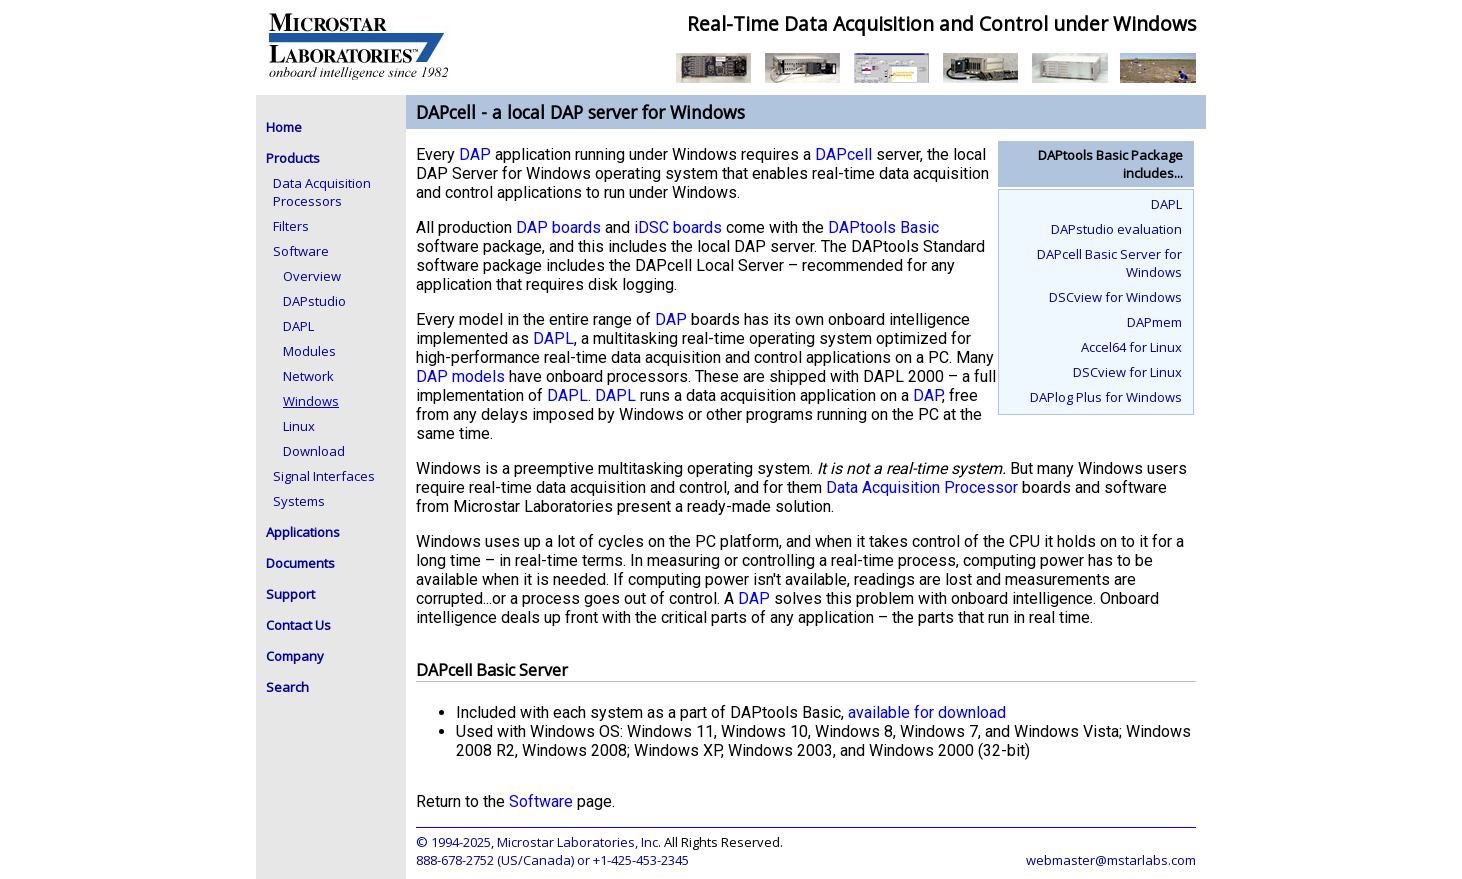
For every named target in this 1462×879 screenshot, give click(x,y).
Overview (312, 276)
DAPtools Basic (883, 227)
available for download (927, 712)
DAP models (460, 376)
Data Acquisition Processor (922, 487)
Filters (291, 226)
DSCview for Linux (1127, 372)
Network (308, 376)
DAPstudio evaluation (1116, 229)
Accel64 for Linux (1131, 347)
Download (314, 451)
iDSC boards (678, 227)
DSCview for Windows (1115, 297)
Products (293, 158)
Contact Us (298, 625)
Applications (303, 532)
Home (284, 127)
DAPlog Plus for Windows (1106, 397)
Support (290, 594)
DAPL (298, 326)
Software (301, 251)
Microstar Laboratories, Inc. (579, 842)
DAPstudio (314, 301)
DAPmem (1154, 322)
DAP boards (558, 227)
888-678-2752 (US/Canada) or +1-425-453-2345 (552, 860)
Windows (311, 401)
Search (287, 687)
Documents (300, 563)
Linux (299, 426)
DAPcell (843, 154)
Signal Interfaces (324, 476)
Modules (309, 351)
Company (295, 656)
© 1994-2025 (453, 842)
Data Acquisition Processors (322, 192)
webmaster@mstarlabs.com (1111, 860)
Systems (299, 501)
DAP (475, 154)
